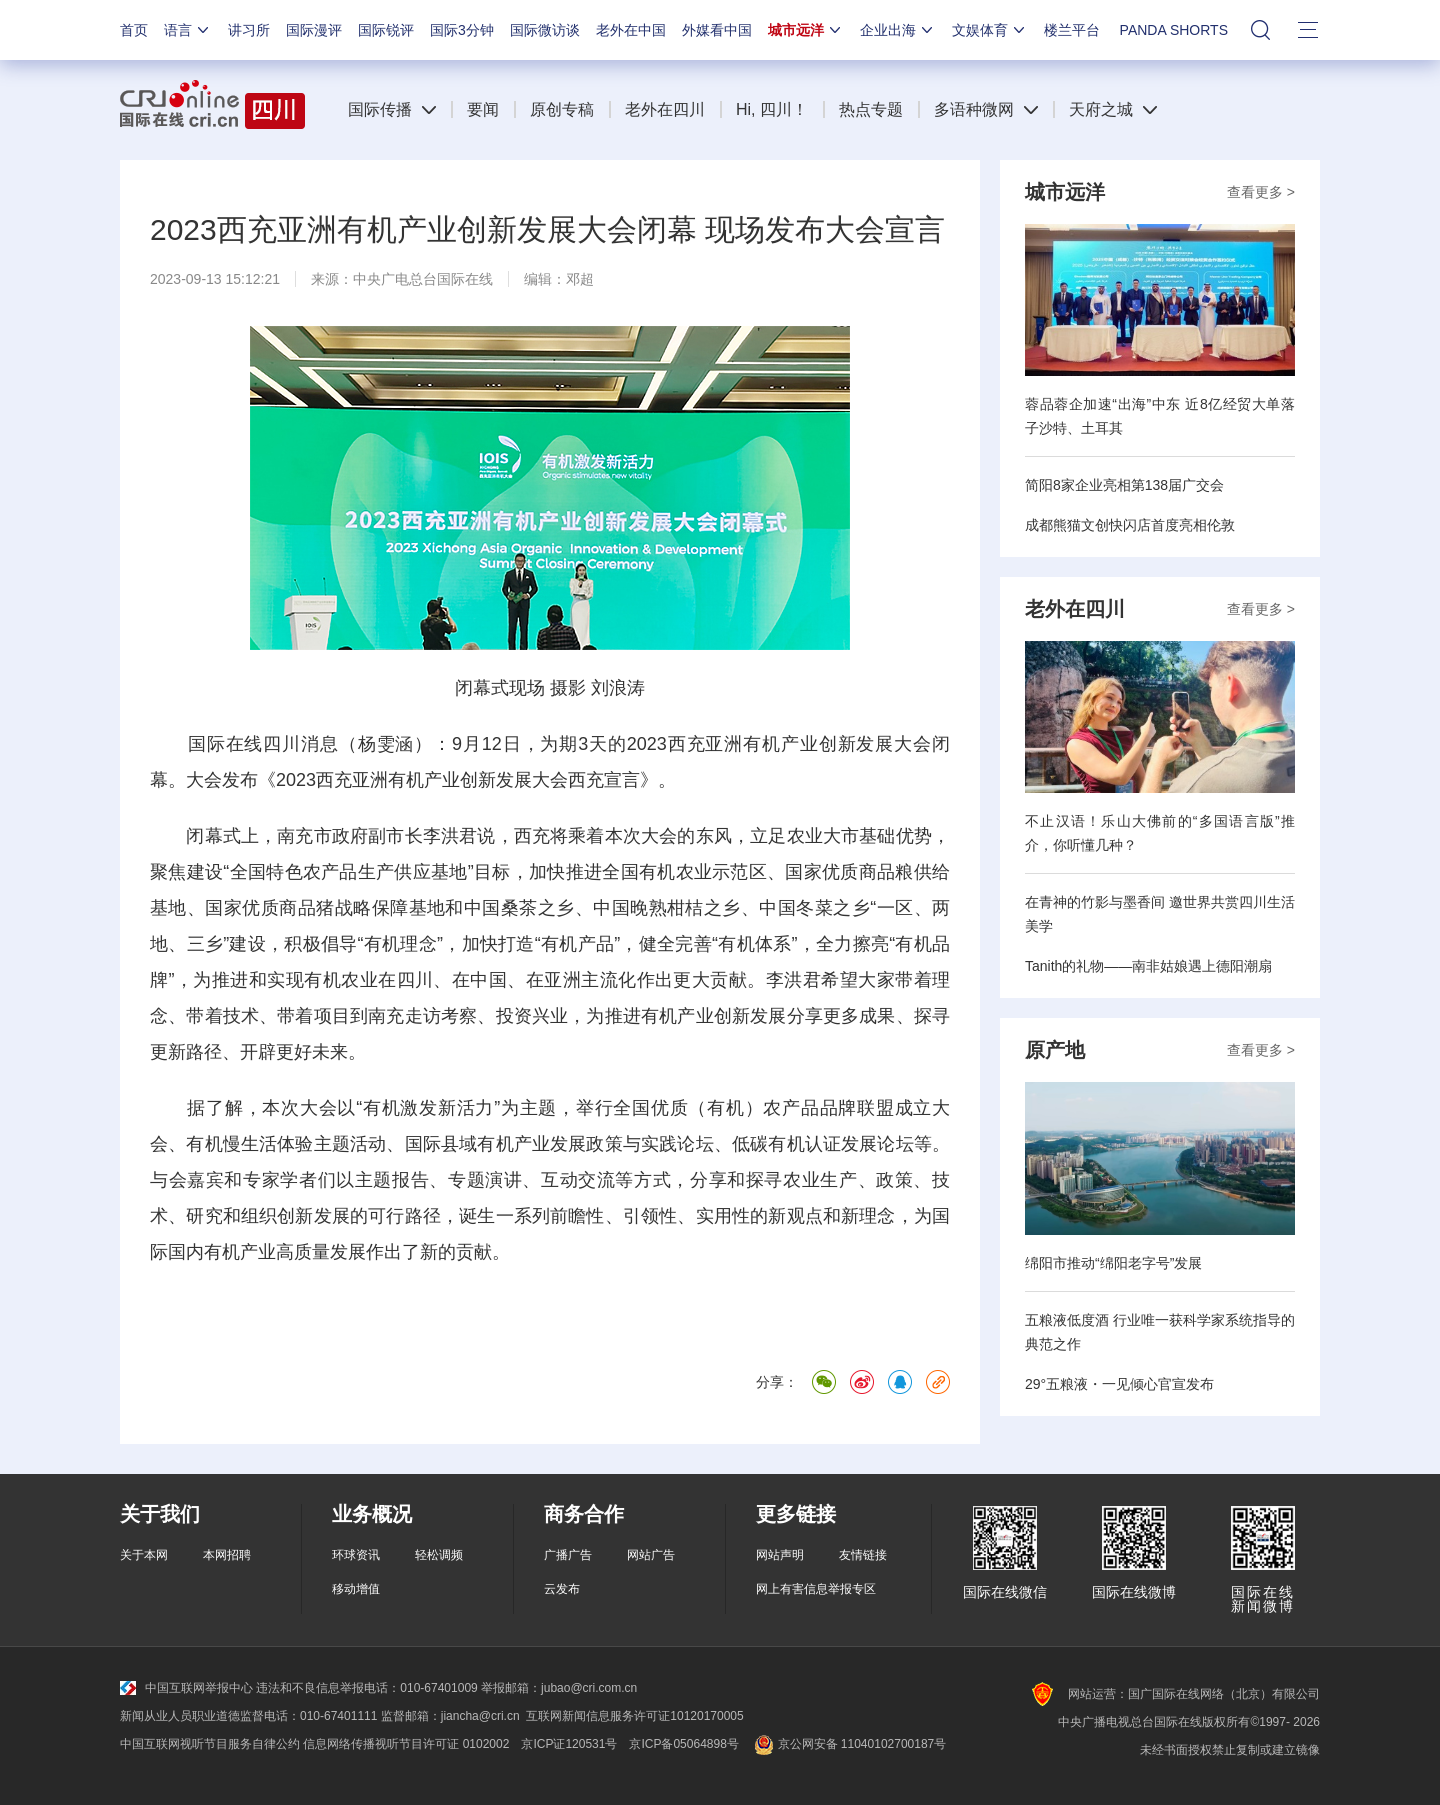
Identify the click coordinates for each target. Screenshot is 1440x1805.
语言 (188, 30)
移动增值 (356, 1589)
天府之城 (1101, 109)
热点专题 (871, 109)
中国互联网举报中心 (186, 1688)
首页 (134, 30)
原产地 (1055, 1050)
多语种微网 (974, 109)
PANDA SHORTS (1174, 30)
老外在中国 (631, 30)
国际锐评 (386, 30)
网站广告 (651, 1555)
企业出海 (898, 30)
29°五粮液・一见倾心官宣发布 (1119, 1384)
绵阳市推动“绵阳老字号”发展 (1113, 1263)
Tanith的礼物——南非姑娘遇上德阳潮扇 (1148, 966)
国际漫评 (314, 30)
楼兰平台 (1072, 30)
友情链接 (863, 1555)
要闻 (483, 109)
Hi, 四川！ (772, 109)
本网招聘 (227, 1555)
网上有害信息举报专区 (816, 1589)
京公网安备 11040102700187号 (848, 1744)
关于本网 (144, 1555)
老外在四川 (665, 109)
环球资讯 (356, 1555)
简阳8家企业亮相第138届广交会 (1124, 485)
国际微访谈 (545, 30)
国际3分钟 (462, 30)
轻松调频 (439, 1555)
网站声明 (780, 1555)
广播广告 (568, 1555)
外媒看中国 (717, 30)
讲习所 (249, 30)
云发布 (562, 1589)
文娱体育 (990, 30)
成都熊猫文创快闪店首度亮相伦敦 (1130, 525)
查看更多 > (1261, 192)
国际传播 (380, 109)
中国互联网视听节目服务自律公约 (210, 1744)
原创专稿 (562, 109)
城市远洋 (806, 30)
